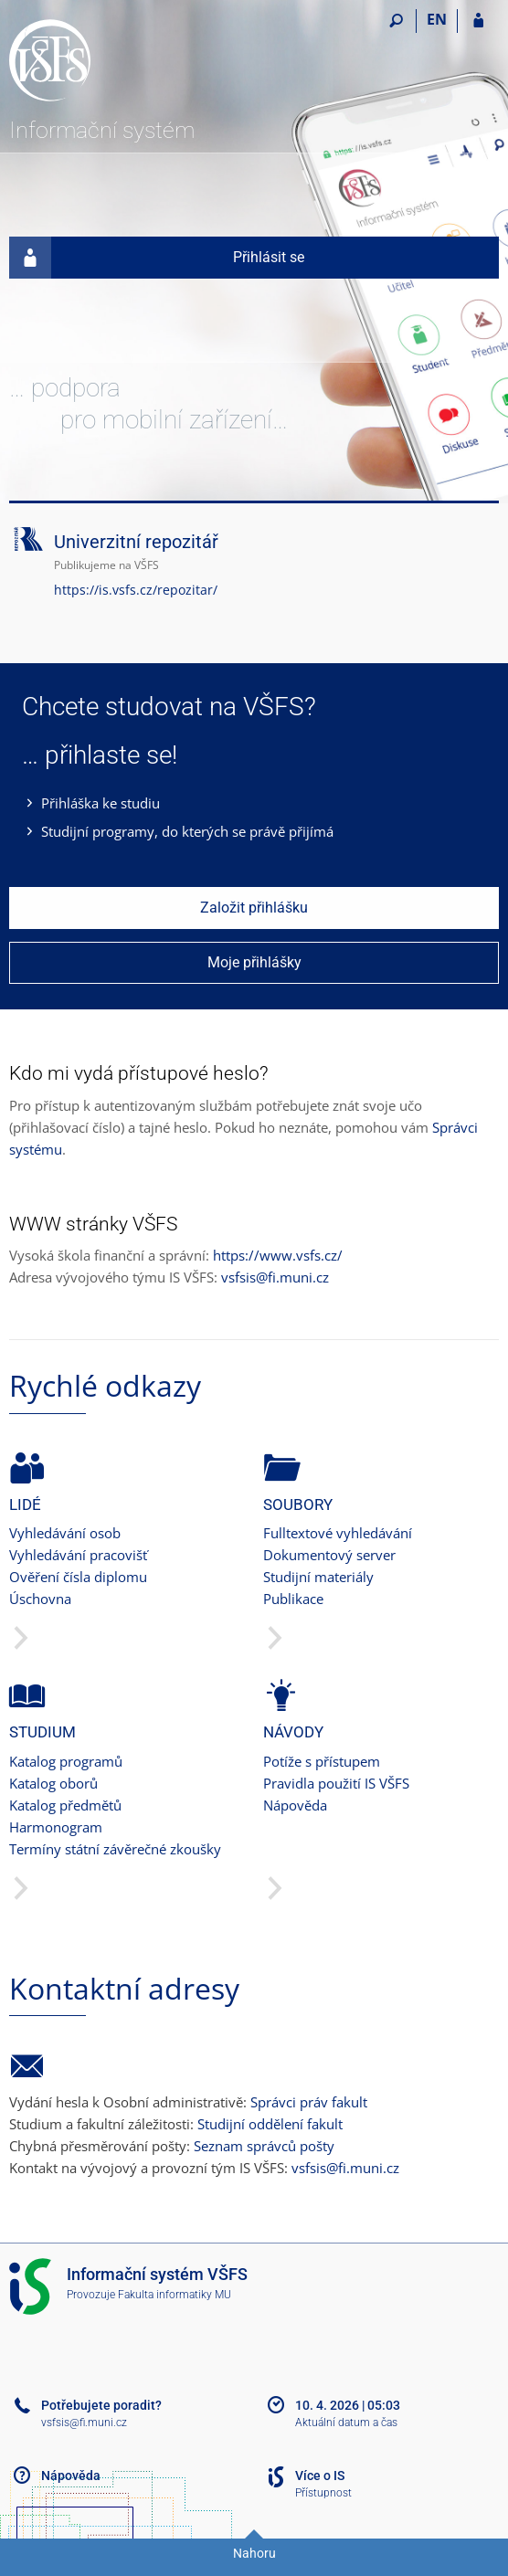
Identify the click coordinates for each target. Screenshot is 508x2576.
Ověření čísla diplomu (78, 1577)
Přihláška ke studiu (100, 803)
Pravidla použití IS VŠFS (336, 1783)
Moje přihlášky (254, 962)
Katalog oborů (53, 1783)
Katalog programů (65, 1761)
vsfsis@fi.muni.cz (275, 1277)
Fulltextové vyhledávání (337, 1533)
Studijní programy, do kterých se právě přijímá (187, 831)
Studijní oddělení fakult (270, 2124)
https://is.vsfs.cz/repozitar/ (135, 589)
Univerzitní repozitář (136, 542)
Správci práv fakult (308, 2102)
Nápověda (295, 1805)
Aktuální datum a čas (346, 2422)
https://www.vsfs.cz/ (278, 1255)
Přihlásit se (156, 258)
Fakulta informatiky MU (174, 2294)
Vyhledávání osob (65, 1533)
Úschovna (40, 1598)
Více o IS (319, 2475)
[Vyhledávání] (396, 21)
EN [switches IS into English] (437, 19)
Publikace (293, 1598)
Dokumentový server (329, 1555)
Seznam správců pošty (264, 2146)
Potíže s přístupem (321, 1761)
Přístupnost (323, 2492)
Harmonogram (55, 1827)
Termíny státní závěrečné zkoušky (115, 1849)
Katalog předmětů (65, 1805)
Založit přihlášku (254, 907)
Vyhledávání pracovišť (78, 1555)
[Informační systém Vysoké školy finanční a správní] (112, 60)
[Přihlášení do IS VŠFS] (478, 21)
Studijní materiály (318, 1577)
